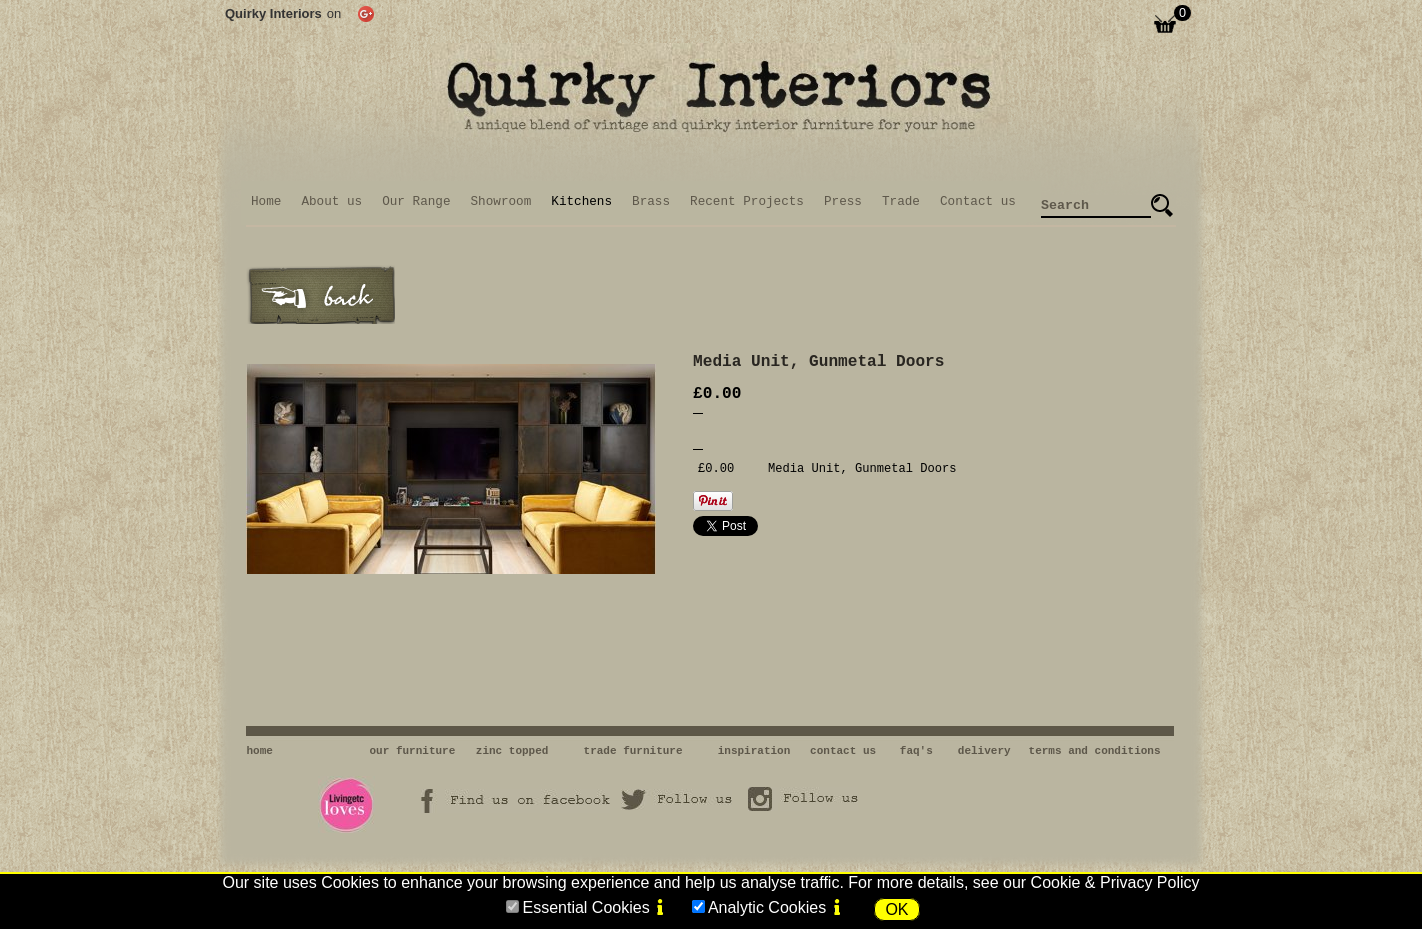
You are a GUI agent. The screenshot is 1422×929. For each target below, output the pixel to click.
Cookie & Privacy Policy (1115, 882)
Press (843, 201)
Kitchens (581, 201)
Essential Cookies (585, 907)
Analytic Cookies (767, 907)
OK (896, 909)
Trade (901, 201)
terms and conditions (1095, 751)
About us (331, 201)
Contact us (978, 201)
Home (266, 201)
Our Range (416, 201)
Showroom (501, 201)
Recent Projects (747, 201)
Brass (651, 201)
